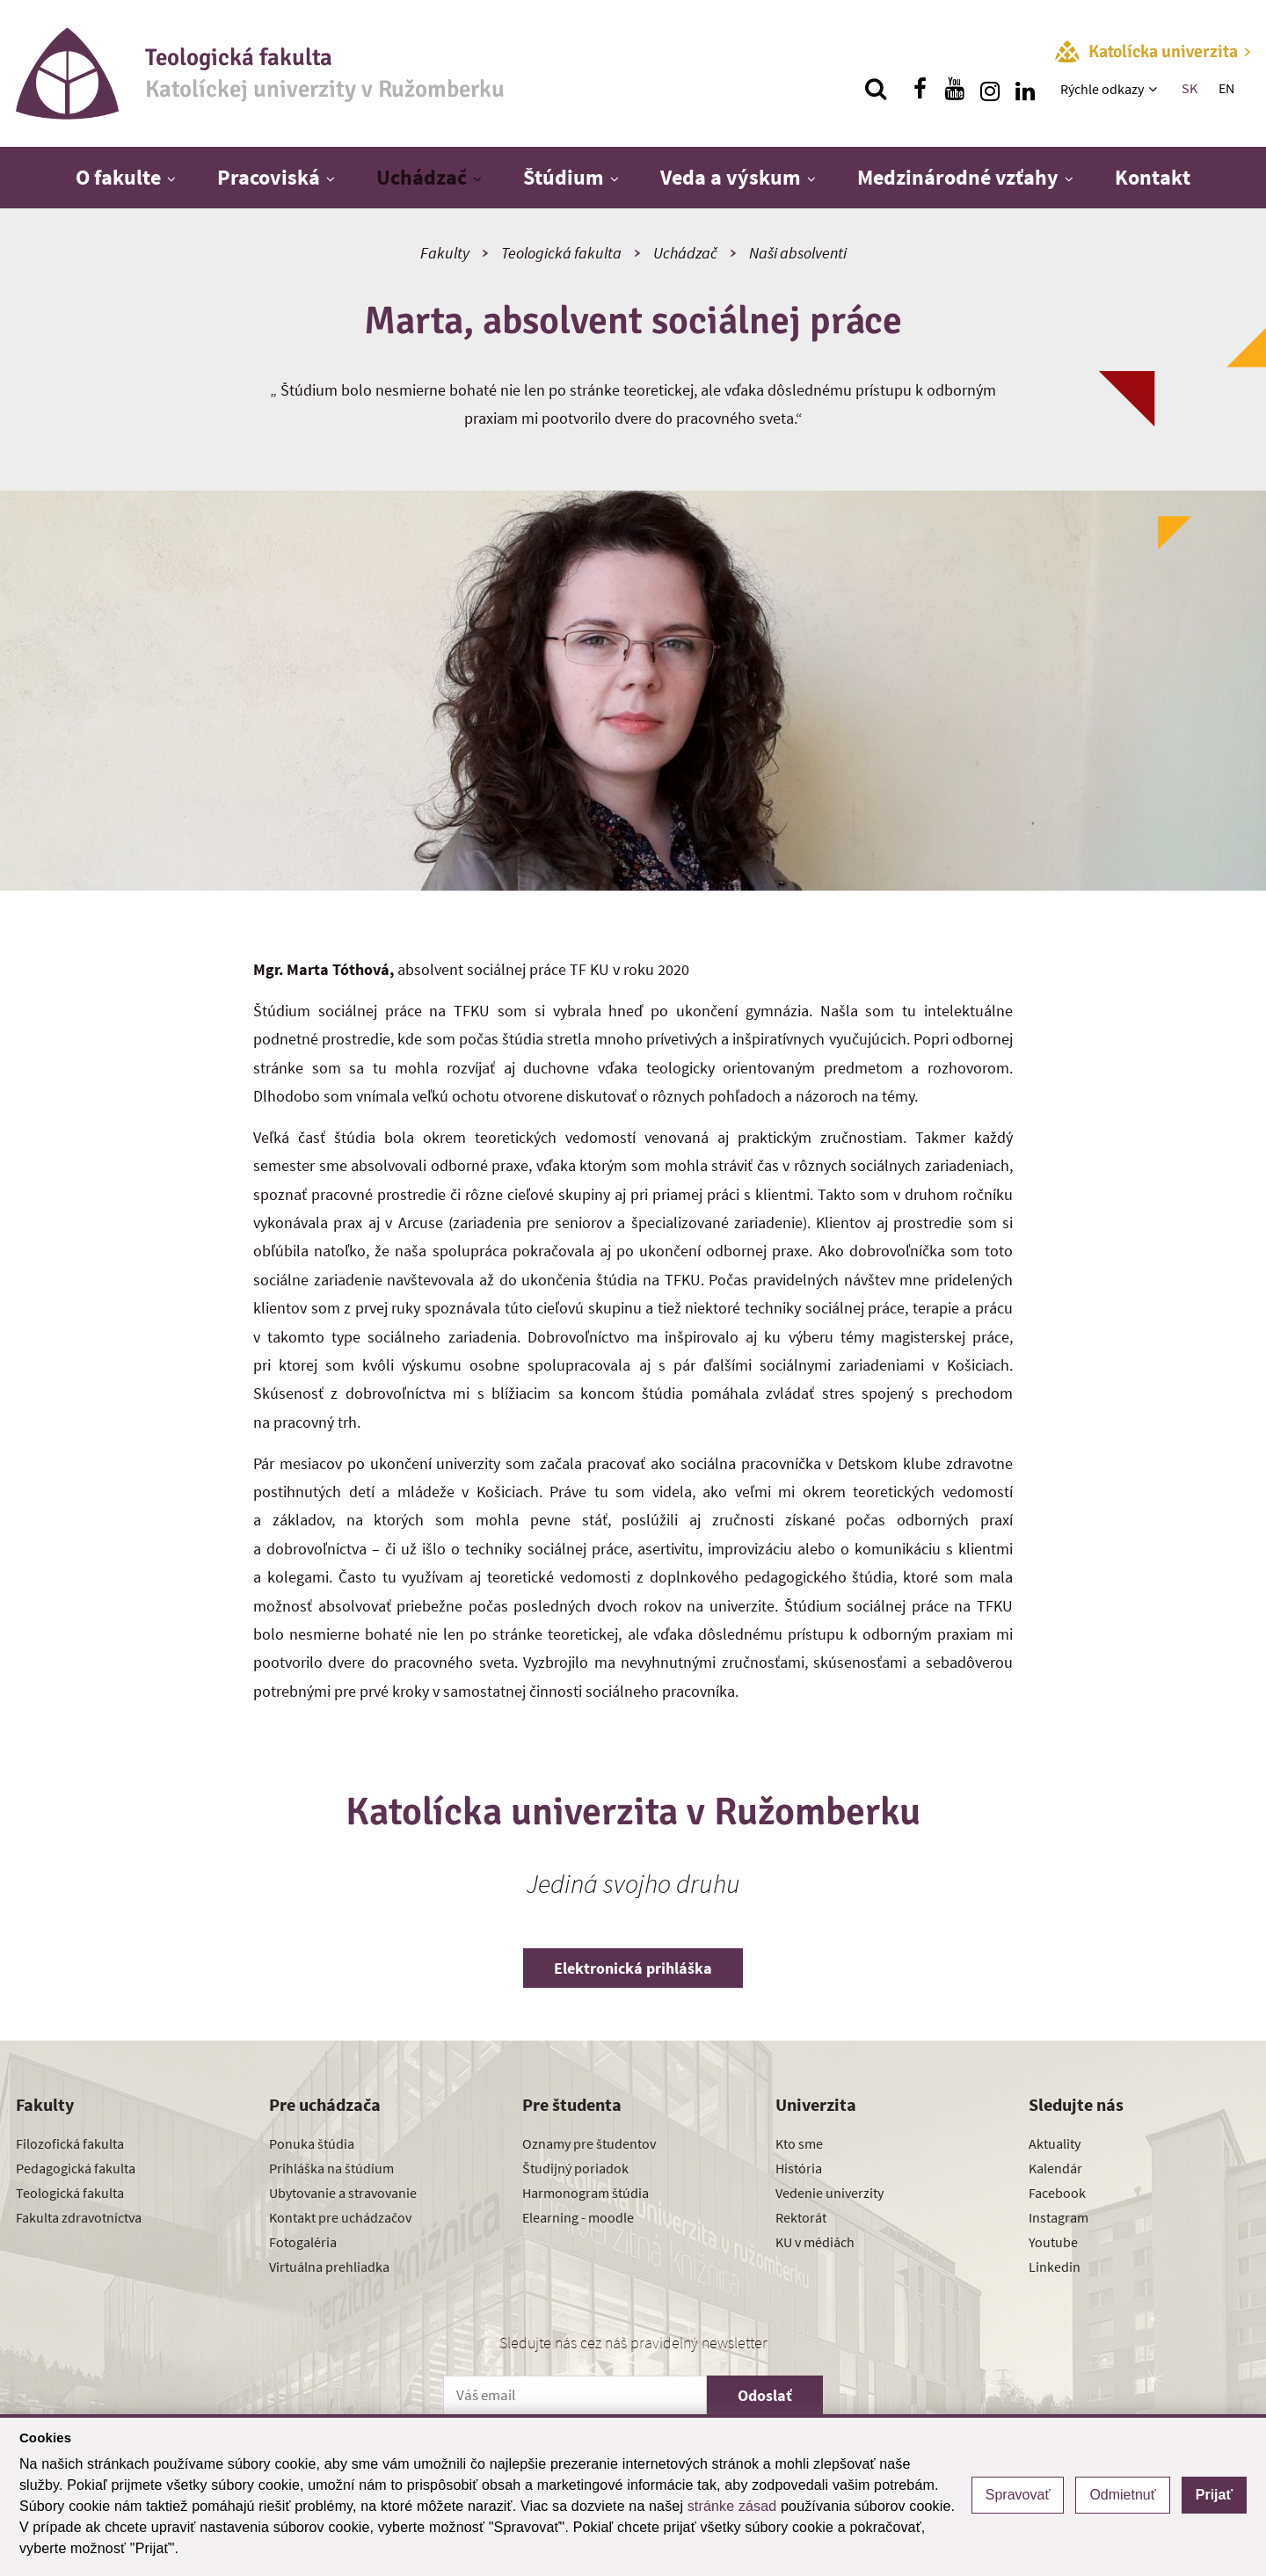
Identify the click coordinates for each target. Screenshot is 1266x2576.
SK (1189, 88)
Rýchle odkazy (1102, 89)
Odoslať (765, 2395)
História (798, 2168)
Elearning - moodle (578, 2217)
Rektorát (800, 2217)
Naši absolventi (798, 253)
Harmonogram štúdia (585, 2192)
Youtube (1053, 2242)
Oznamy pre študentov (589, 2143)
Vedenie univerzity (829, 2192)
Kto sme (799, 2143)
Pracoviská (268, 177)
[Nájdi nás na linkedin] (1025, 88)
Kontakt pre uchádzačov (340, 2217)
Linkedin (1054, 2266)
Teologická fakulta (561, 253)
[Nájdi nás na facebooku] (919, 88)
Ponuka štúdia (311, 2143)
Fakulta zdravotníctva (79, 2217)
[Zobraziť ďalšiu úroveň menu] (1155, 89)
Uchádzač (421, 177)
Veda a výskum (730, 177)
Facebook (1057, 2192)
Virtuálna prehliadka (329, 2266)
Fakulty (444, 253)
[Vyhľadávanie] (875, 88)
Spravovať (1018, 2494)
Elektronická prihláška (633, 1968)
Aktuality (1054, 2143)
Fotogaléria (303, 2242)
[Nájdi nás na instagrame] (990, 88)
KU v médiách (815, 2242)
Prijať (1214, 2494)
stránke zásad (732, 2506)
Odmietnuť (1122, 2494)
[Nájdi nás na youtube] (954, 88)
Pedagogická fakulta (75, 2168)
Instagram (1058, 2217)
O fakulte (118, 177)
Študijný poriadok (575, 2168)
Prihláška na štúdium (331, 2168)
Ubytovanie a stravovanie (343, 2192)
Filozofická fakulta (70, 2143)
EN (1226, 88)
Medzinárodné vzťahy (958, 177)
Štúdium (563, 177)
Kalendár (1055, 2168)
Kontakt (1152, 177)
